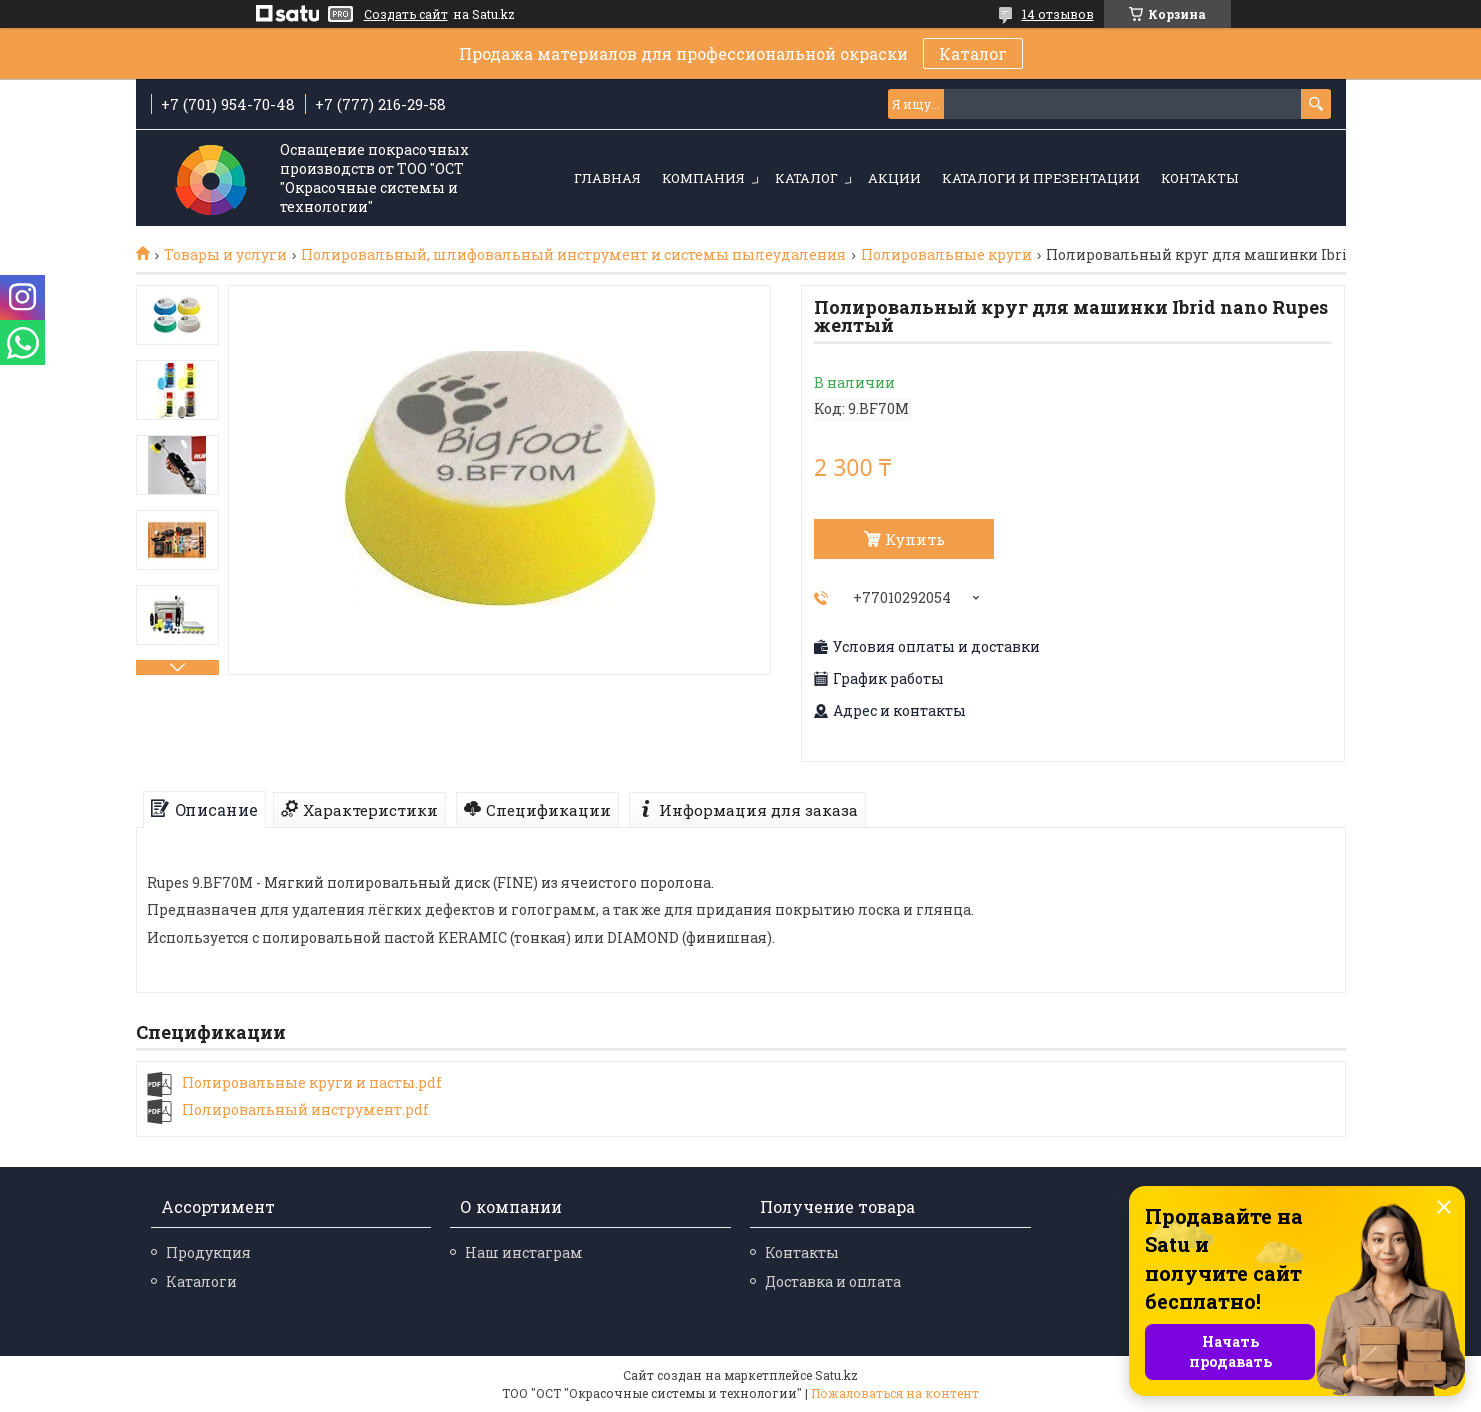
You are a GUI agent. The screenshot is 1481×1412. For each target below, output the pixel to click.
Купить (915, 539)
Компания (703, 178)
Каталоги (201, 1281)
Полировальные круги (946, 255)
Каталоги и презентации (1041, 178)
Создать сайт (406, 14)
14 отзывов (1058, 14)
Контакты (1199, 178)
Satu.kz (836, 1375)
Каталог (973, 53)
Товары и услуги (225, 255)
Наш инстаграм (524, 1252)
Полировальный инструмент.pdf (305, 1110)
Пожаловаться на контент (895, 1393)
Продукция (208, 1252)
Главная (607, 178)
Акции (894, 178)
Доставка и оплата (833, 1281)
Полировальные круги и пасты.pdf (312, 1083)
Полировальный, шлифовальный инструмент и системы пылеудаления (573, 255)
